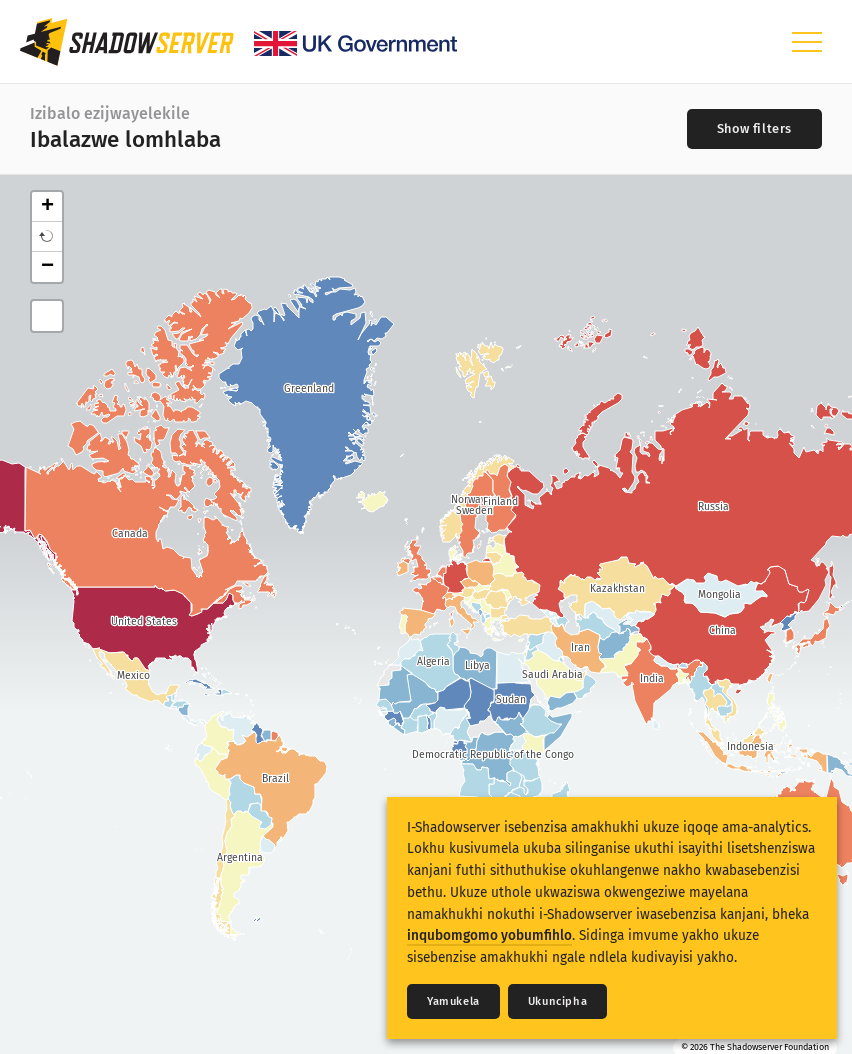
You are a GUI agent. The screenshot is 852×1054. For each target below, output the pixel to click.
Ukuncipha (557, 1001)
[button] (47, 237)
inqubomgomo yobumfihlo (489, 935)
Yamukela (453, 1001)
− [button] (47, 267)
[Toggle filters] (754, 129)
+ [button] (47, 207)
